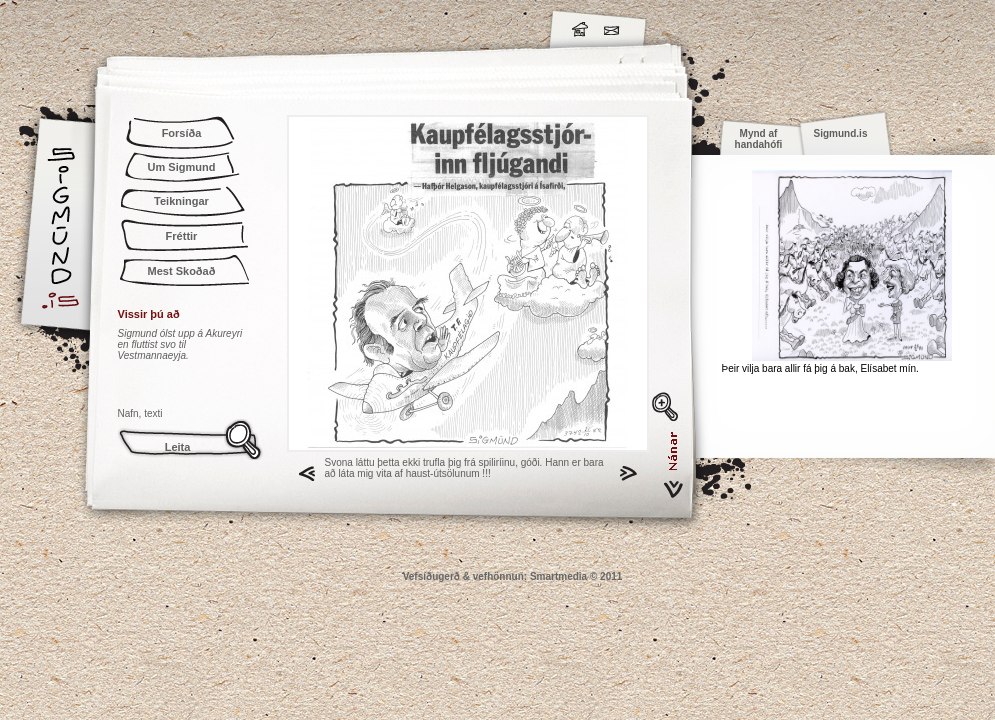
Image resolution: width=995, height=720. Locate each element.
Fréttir (182, 236)
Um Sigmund (182, 167)
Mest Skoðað (182, 271)
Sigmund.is (238, 26)
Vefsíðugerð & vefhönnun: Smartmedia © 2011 (513, 576)
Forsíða (182, 133)
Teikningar (181, 201)
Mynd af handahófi (759, 139)
